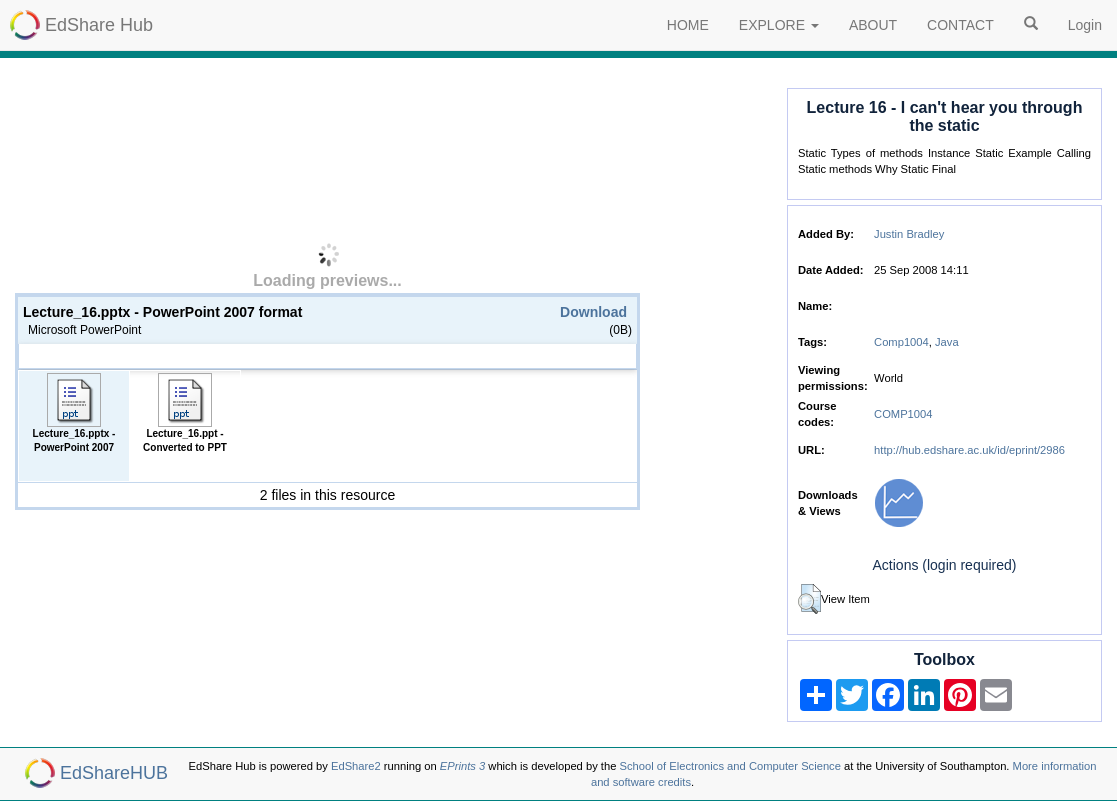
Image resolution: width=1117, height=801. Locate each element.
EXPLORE (779, 25)
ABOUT (873, 25)
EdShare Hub (99, 25)
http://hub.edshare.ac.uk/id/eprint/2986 (969, 450)
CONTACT (960, 25)
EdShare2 (356, 766)
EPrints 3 (462, 766)
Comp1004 (901, 342)
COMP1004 (903, 414)
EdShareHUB (114, 773)
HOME (688, 25)
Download (593, 312)
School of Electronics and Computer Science (730, 766)
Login (1085, 25)
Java (947, 342)
